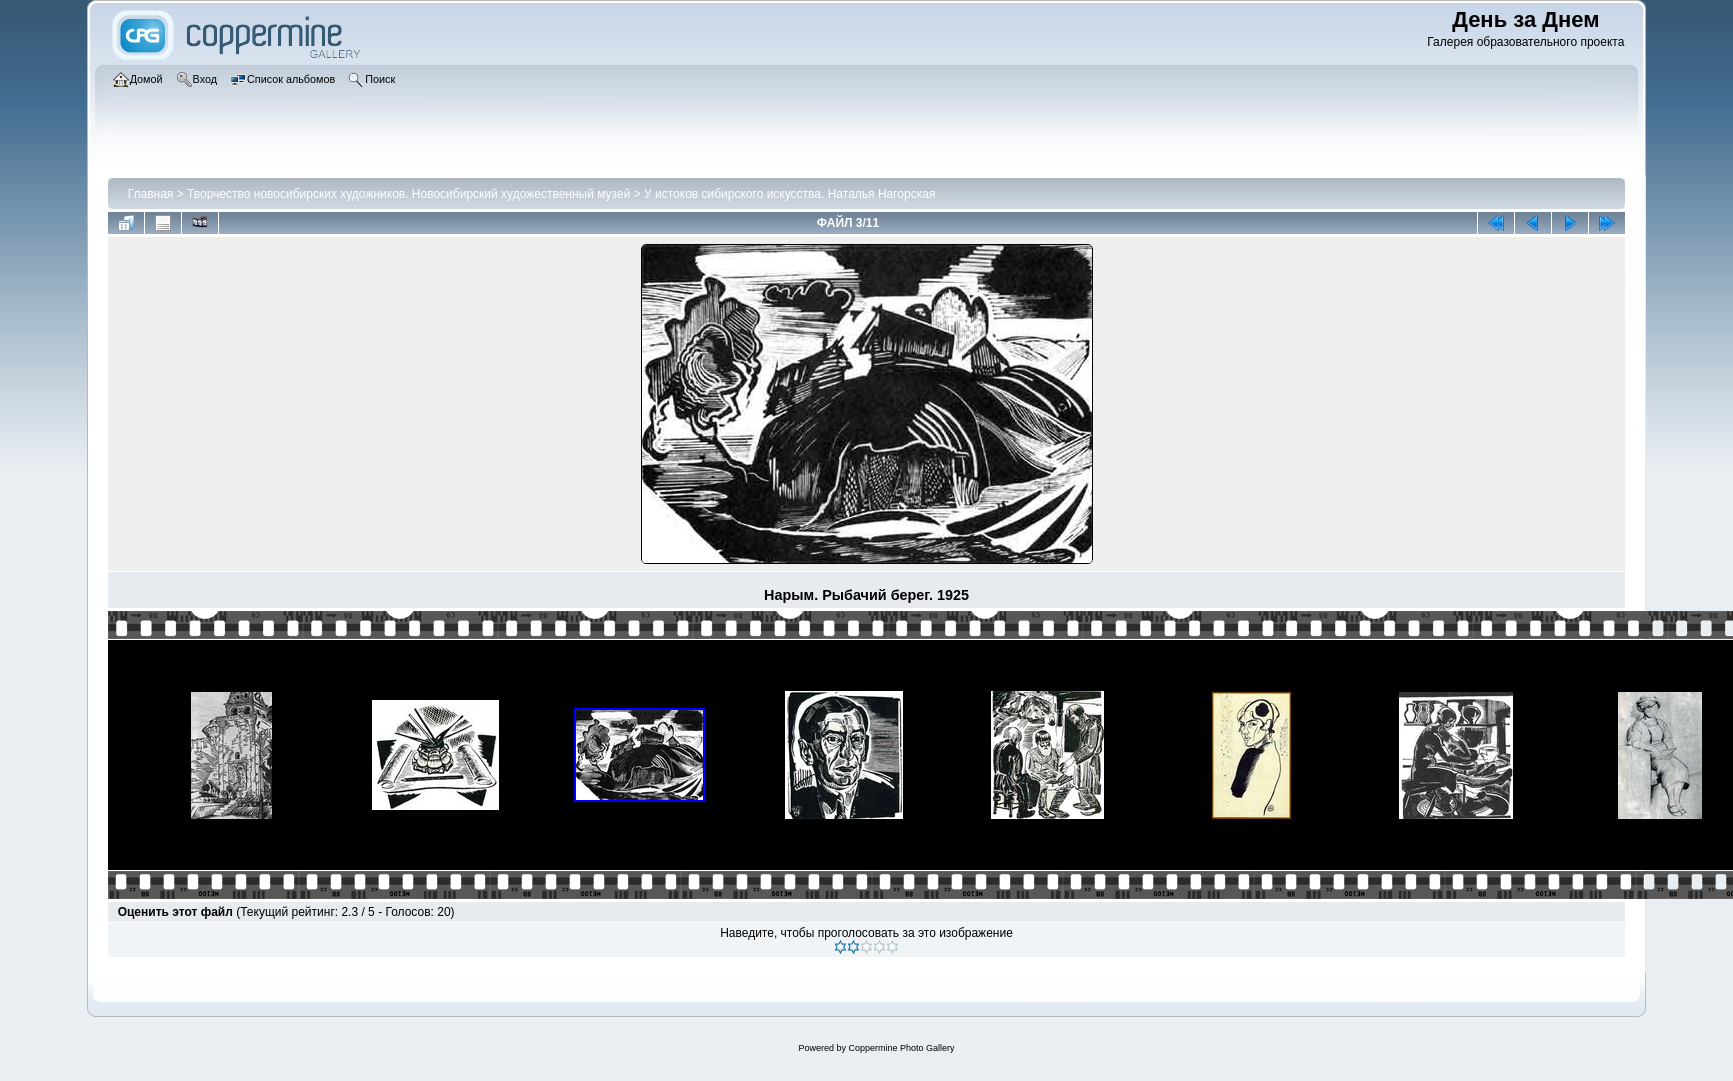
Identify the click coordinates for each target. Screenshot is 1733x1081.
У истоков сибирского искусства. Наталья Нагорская (789, 194)
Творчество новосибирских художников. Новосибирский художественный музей (408, 194)
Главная (151, 194)
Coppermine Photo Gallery (901, 1048)
